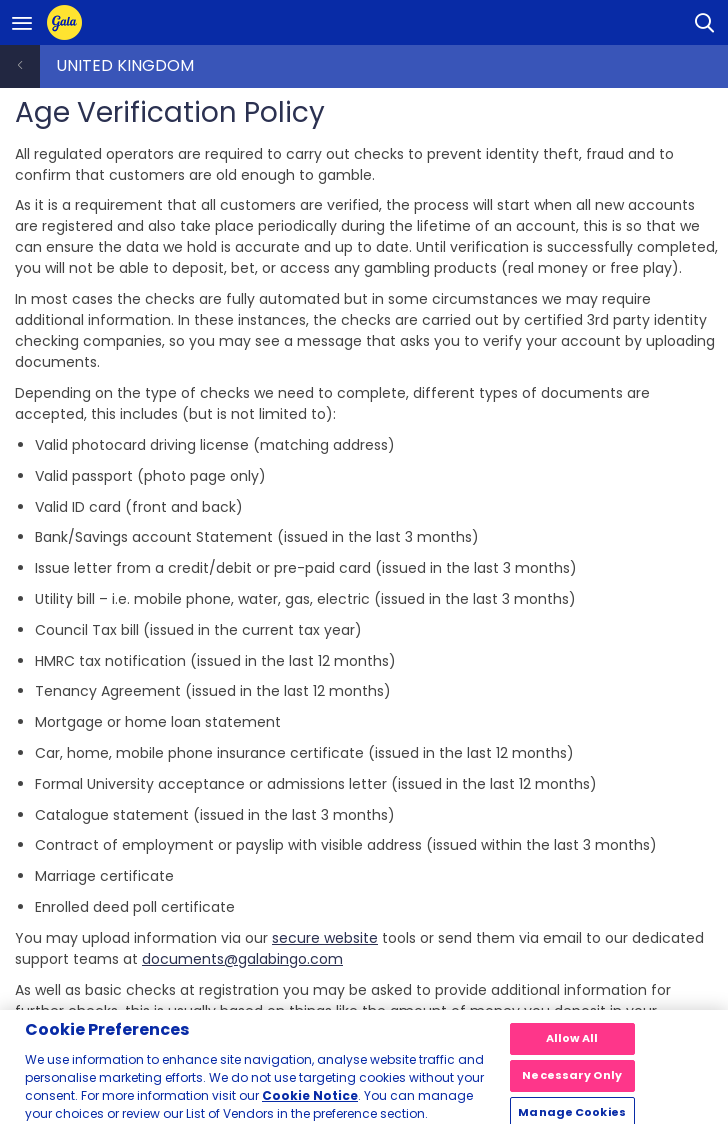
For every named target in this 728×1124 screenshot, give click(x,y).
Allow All (572, 1044)
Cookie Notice (310, 1101)
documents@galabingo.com (242, 959)
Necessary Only (572, 1081)
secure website (325, 938)
